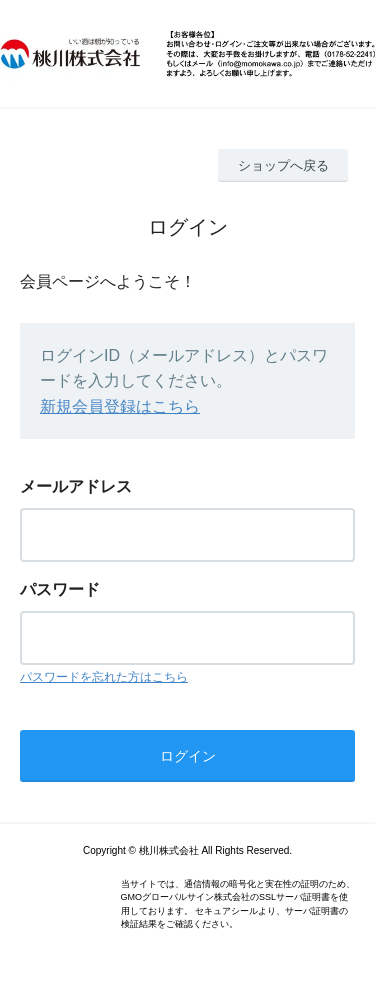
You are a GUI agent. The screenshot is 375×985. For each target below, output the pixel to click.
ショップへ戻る (283, 165)
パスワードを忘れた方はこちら (104, 677)
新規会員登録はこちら (120, 406)
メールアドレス (76, 486)
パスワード (60, 589)
